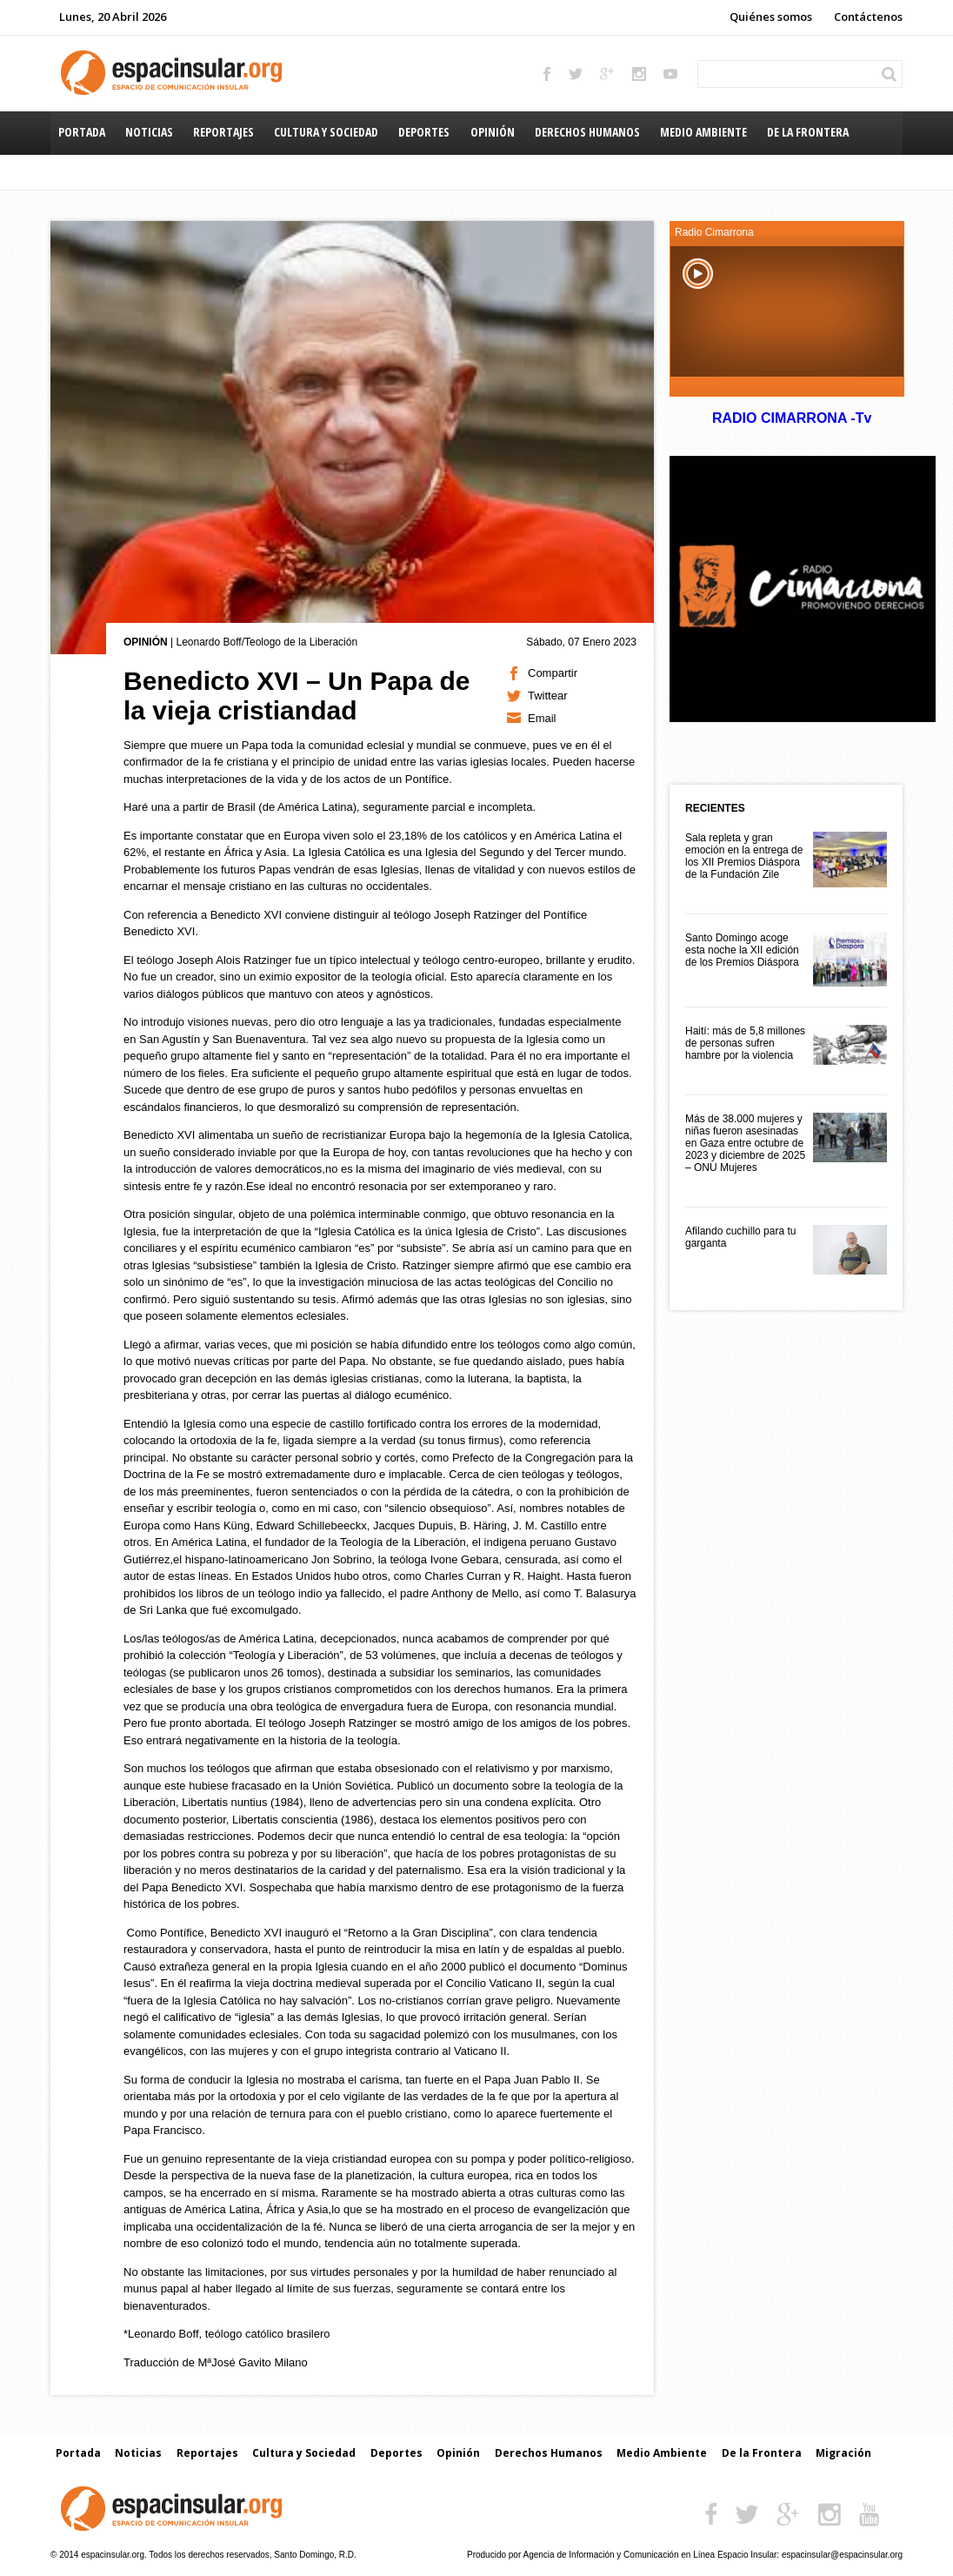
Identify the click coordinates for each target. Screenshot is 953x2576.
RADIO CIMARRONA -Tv (791, 418)
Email (542, 718)
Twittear (548, 695)
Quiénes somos (771, 16)
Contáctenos (868, 16)
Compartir (552, 672)
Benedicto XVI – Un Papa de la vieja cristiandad (296, 695)
